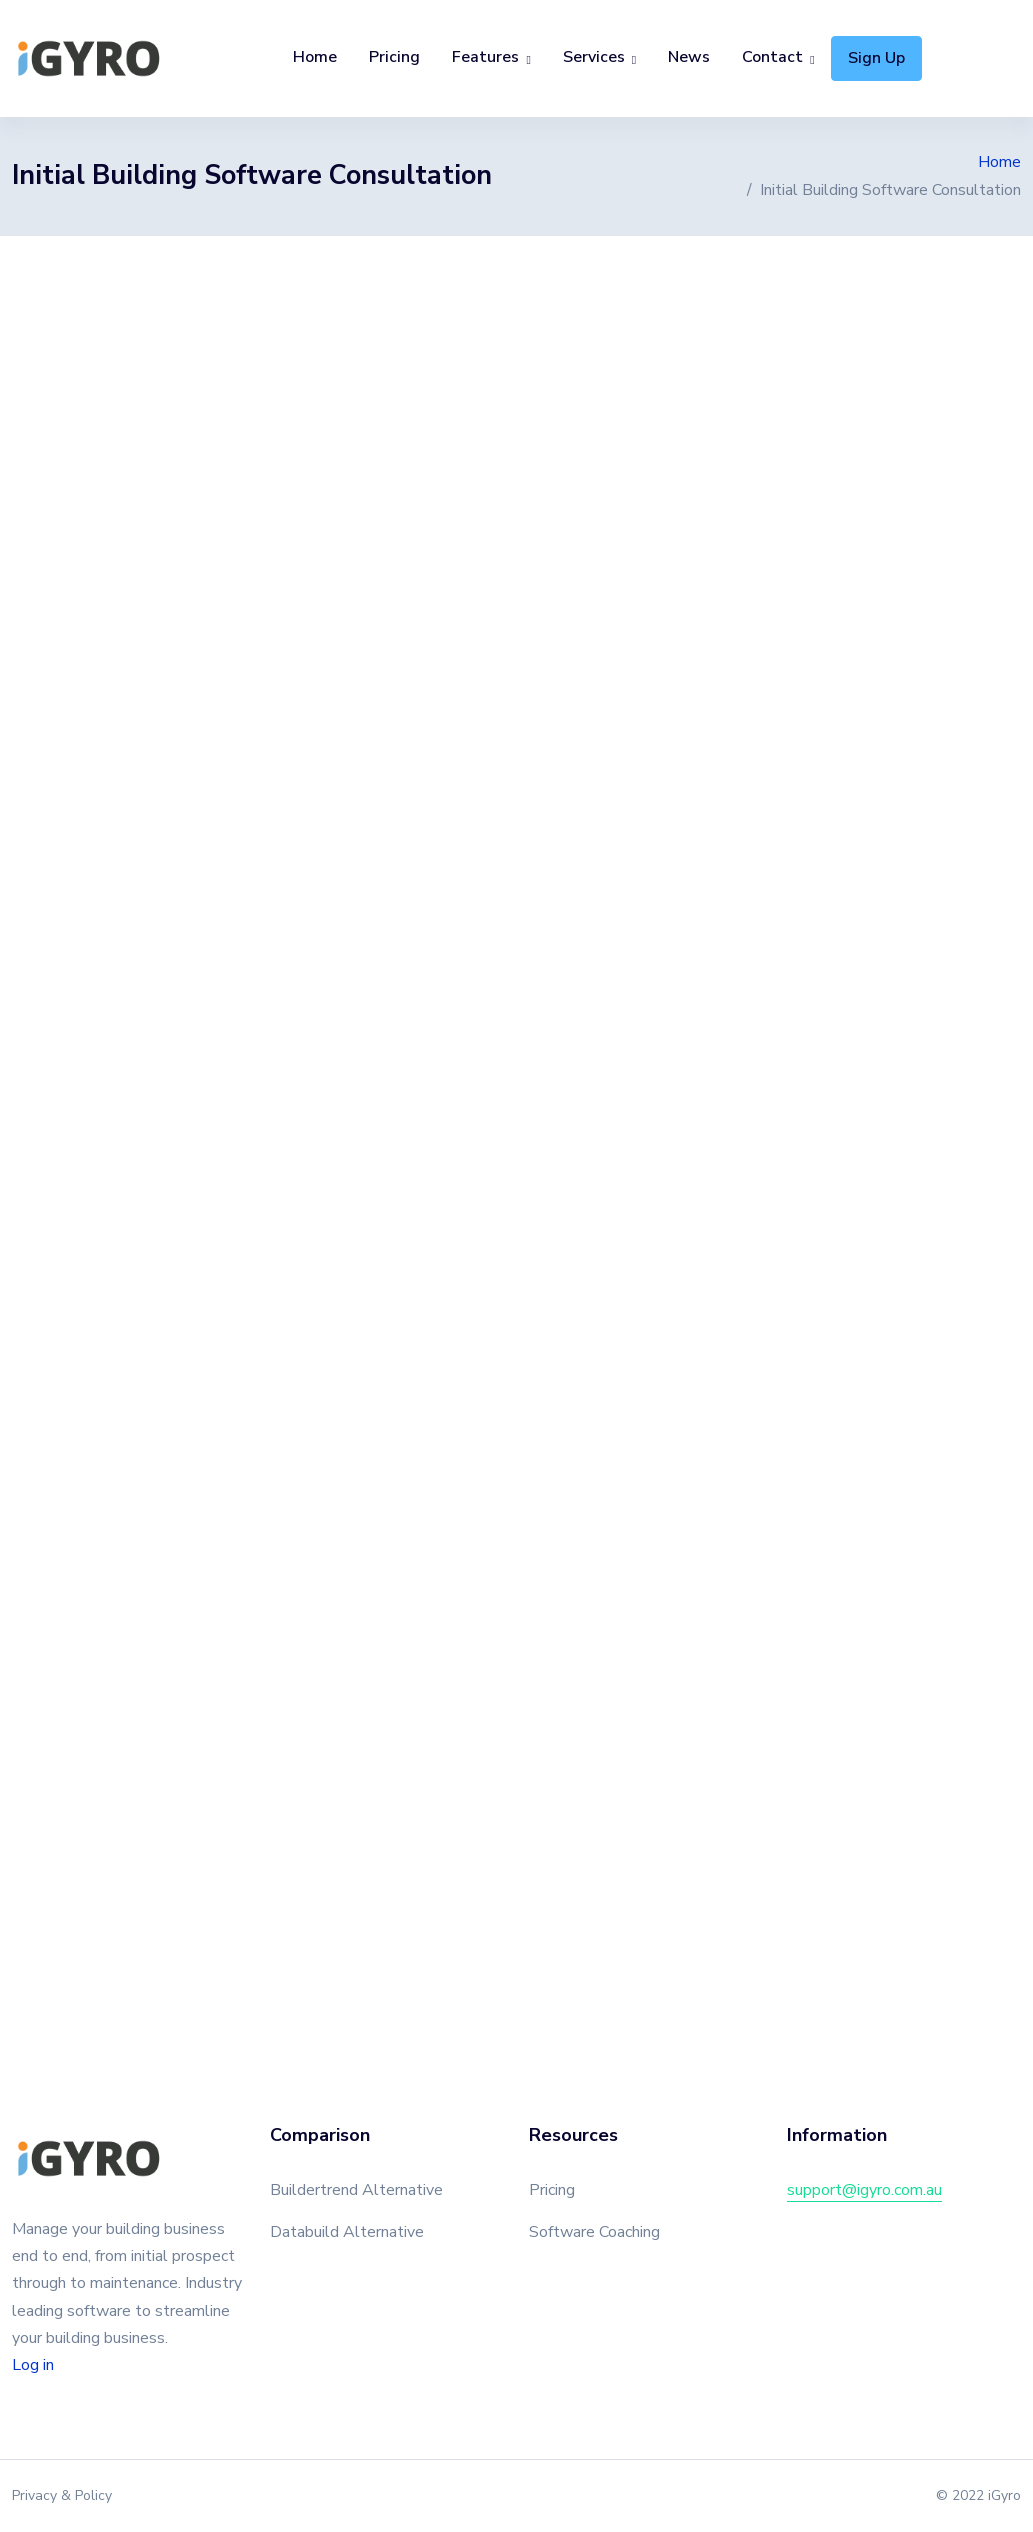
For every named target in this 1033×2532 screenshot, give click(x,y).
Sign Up (876, 58)
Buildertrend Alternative (356, 2190)
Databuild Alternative (347, 2232)
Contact (772, 57)
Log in (33, 2365)
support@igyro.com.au (864, 2190)
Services (594, 57)
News (689, 57)
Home (315, 57)
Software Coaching (594, 2232)
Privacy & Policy (62, 2495)
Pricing (394, 57)
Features (485, 57)
